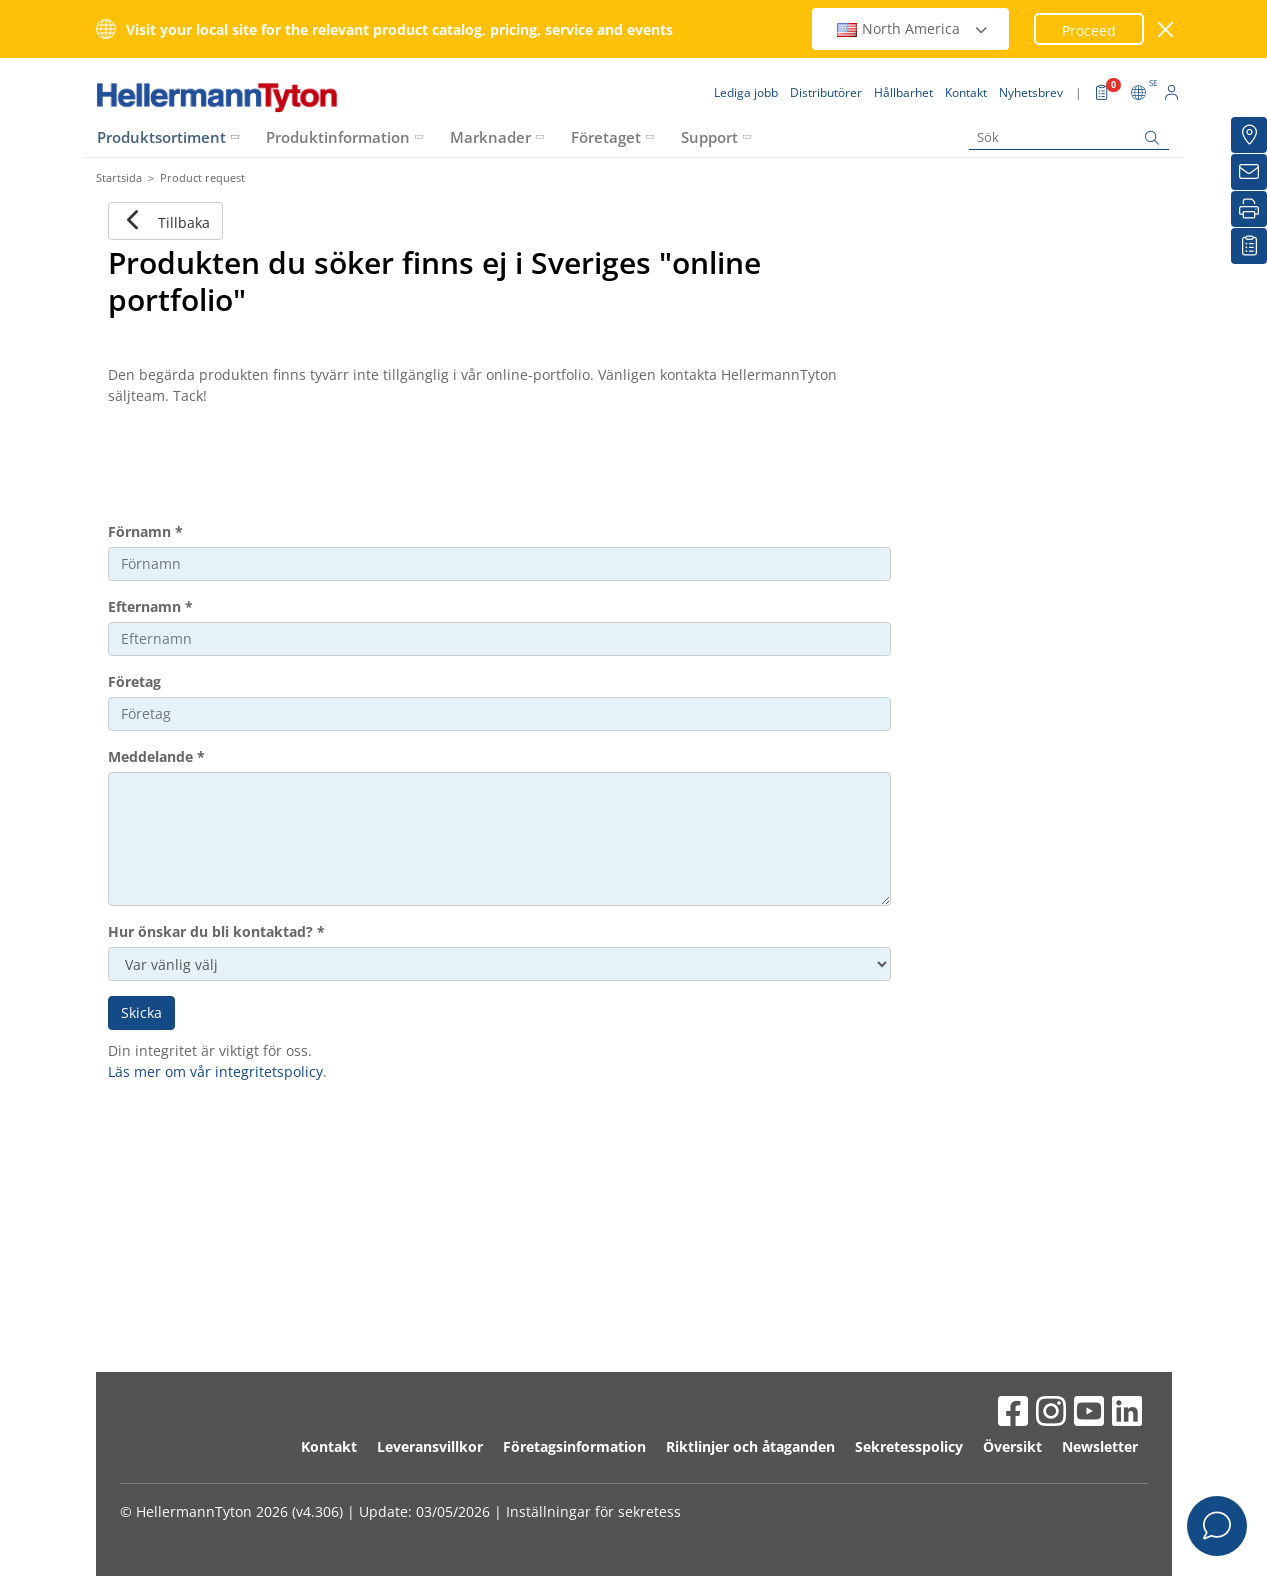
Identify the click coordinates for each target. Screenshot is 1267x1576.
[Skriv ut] (1249, 209)
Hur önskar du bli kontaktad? (216, 931)
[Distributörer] (1249, 135)
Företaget (606, 137)
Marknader (490, 137)
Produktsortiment (161, 137)
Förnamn (145, 531)
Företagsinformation (574, 1446)
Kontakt (329, 1446)
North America (913, 28)
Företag (134, 681)
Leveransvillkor (430, 1446)
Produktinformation (338, 137)
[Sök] (1069, 137)
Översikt (1012, 1446)
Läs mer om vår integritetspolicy (215, 1071)
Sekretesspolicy (909, 1446)
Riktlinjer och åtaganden (750, 1446)
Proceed (1089, 30)
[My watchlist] (1249, 246)
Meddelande (156, 756)
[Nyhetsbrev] (1249, 172)
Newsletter (1100, 1446)
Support (709, 137)
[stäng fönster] (1165, 29)
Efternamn (150, 606)
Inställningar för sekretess (593, 1511)
